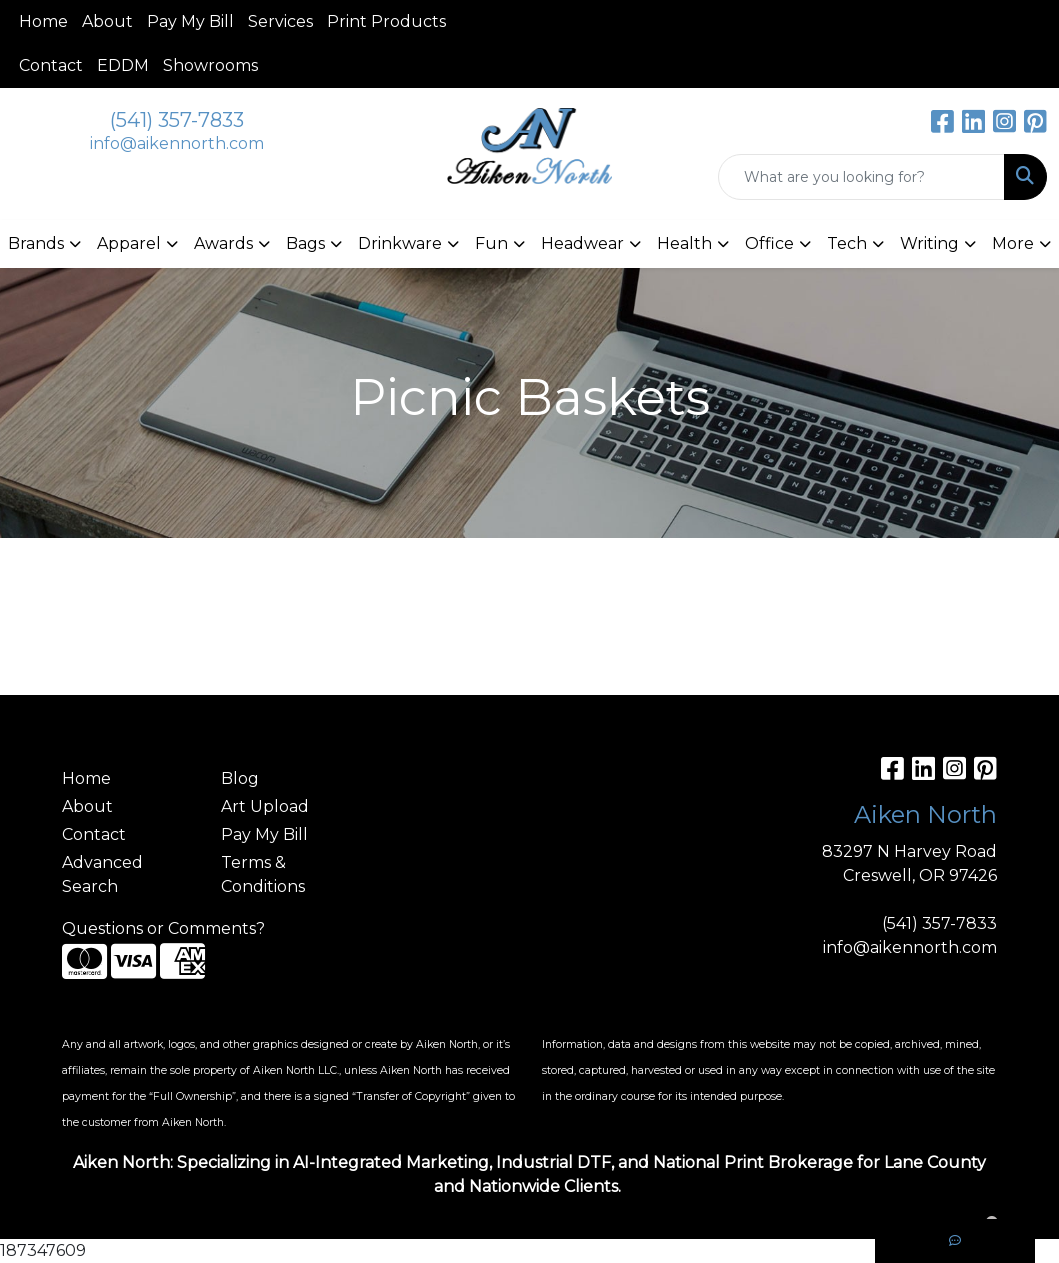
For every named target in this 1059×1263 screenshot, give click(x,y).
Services (280, 21)
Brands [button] (36, 243)
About (107, 21)
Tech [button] (847, 243)
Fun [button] (491, 243)
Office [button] (769, 243)
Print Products (386, 21)
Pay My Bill (190, 21)
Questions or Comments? (163, 928)
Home (43, 21)
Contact (51, 65)
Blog (240, 778)
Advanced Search (102, 874)
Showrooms (210, 65)
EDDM (123, 65)
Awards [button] (223, 243)
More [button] (1013, 243)
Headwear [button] (582, 243)
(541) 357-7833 (177, 120)
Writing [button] (929, 243)
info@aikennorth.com (177, 143)
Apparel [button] (129, 243)
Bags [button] (305, 243)
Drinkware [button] (400, 243)
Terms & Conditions (263, 874)
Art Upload (265, 806)
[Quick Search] (861, 177)
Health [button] (684, 243)
